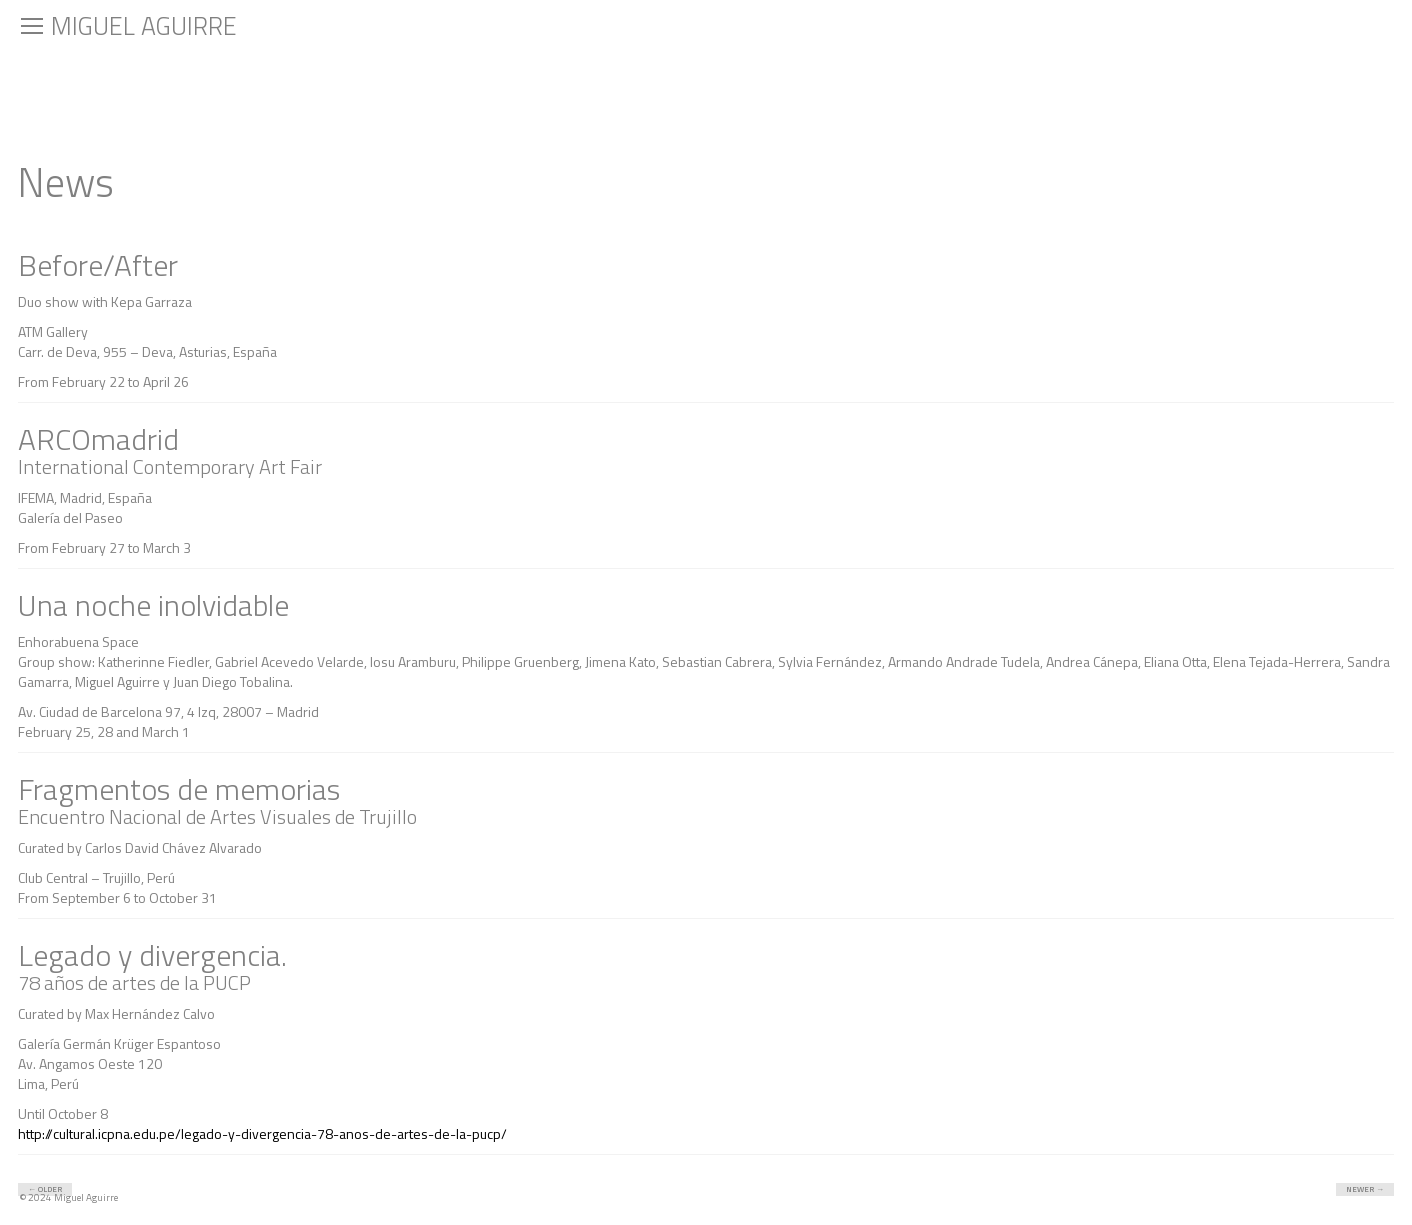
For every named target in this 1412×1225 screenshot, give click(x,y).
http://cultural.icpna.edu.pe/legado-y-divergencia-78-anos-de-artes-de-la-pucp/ (262, 1133)
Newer (1370, 1189)
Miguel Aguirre (144, 26)
